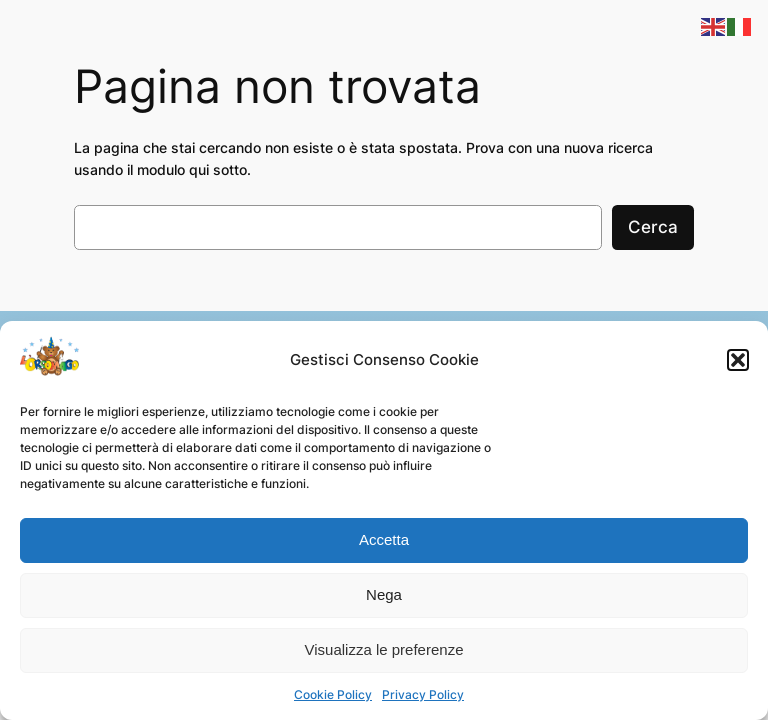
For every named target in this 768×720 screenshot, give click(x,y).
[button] (738, 360)
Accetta (384, 539)
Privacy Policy (423, 694)
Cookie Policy (333, 694)
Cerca (653, 227)
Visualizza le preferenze (384, 649)
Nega (384, 594)
